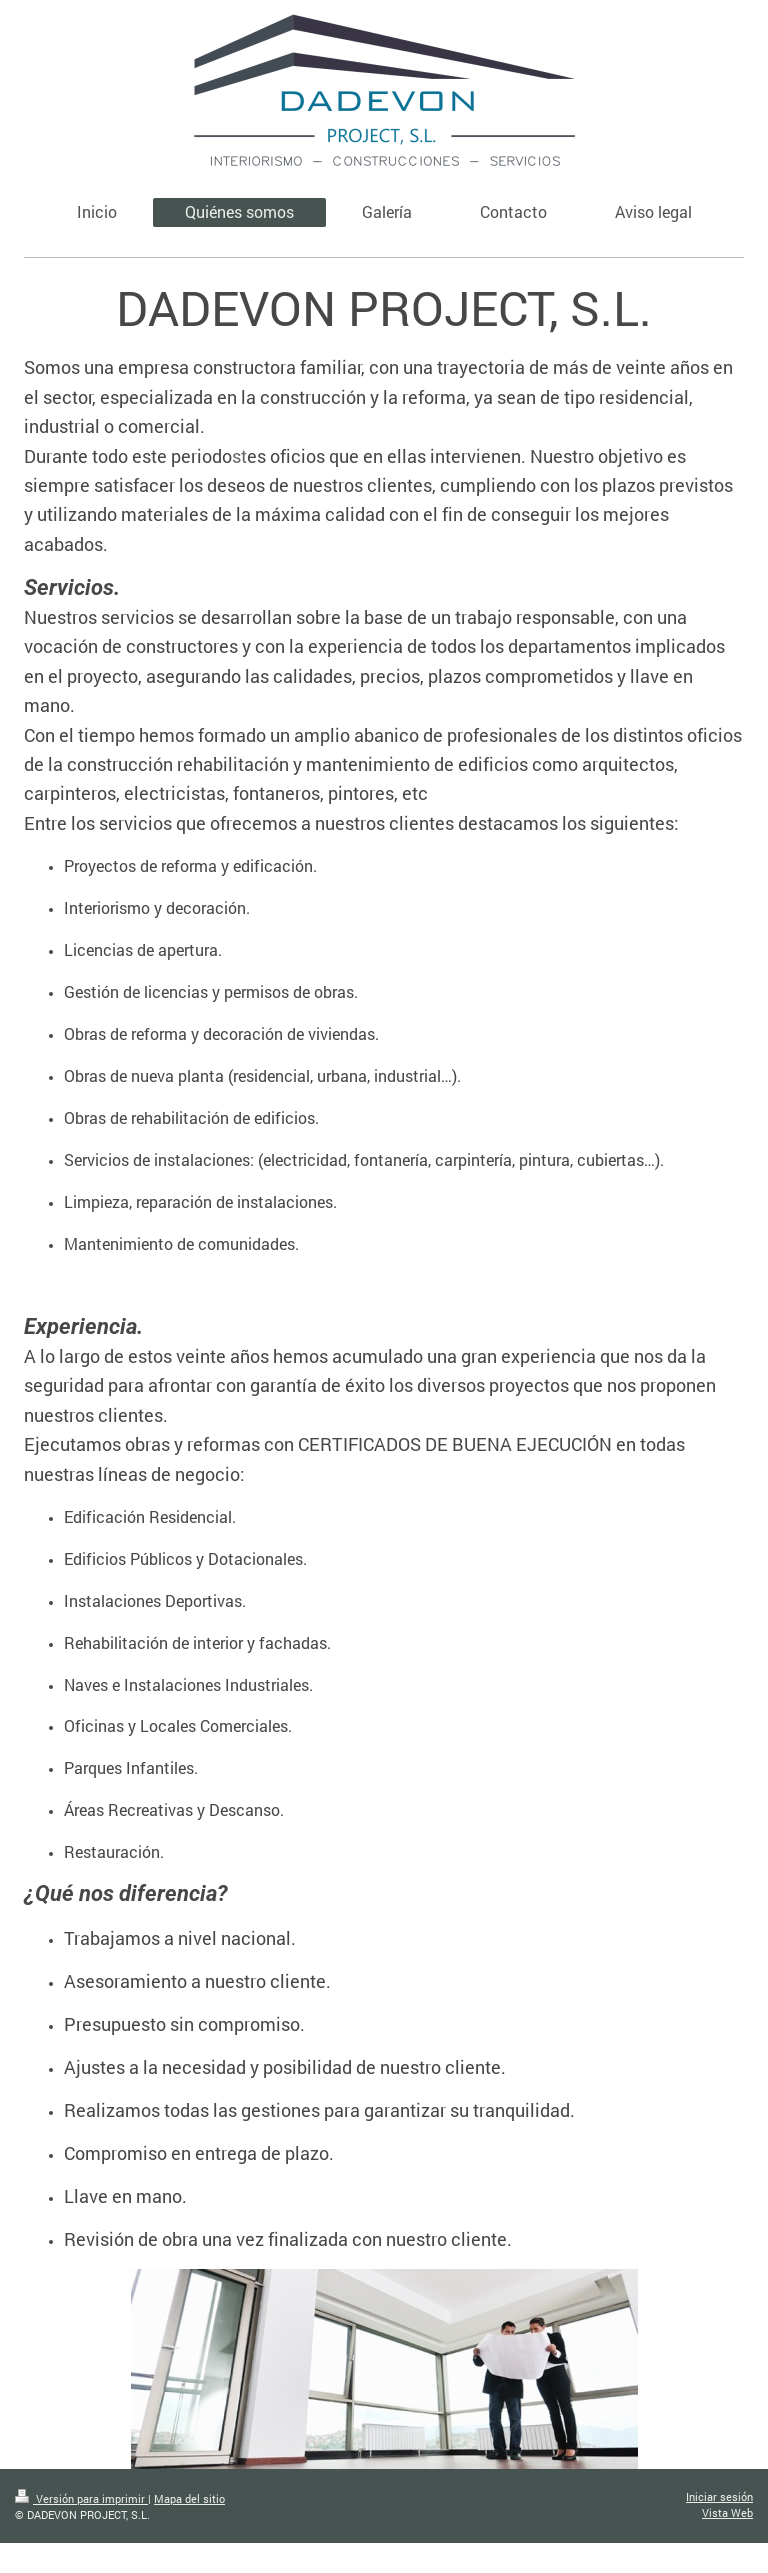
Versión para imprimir (81, 2498)
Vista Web (727, 2512)
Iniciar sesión (719, 2496)
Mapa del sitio (189, 2498)
